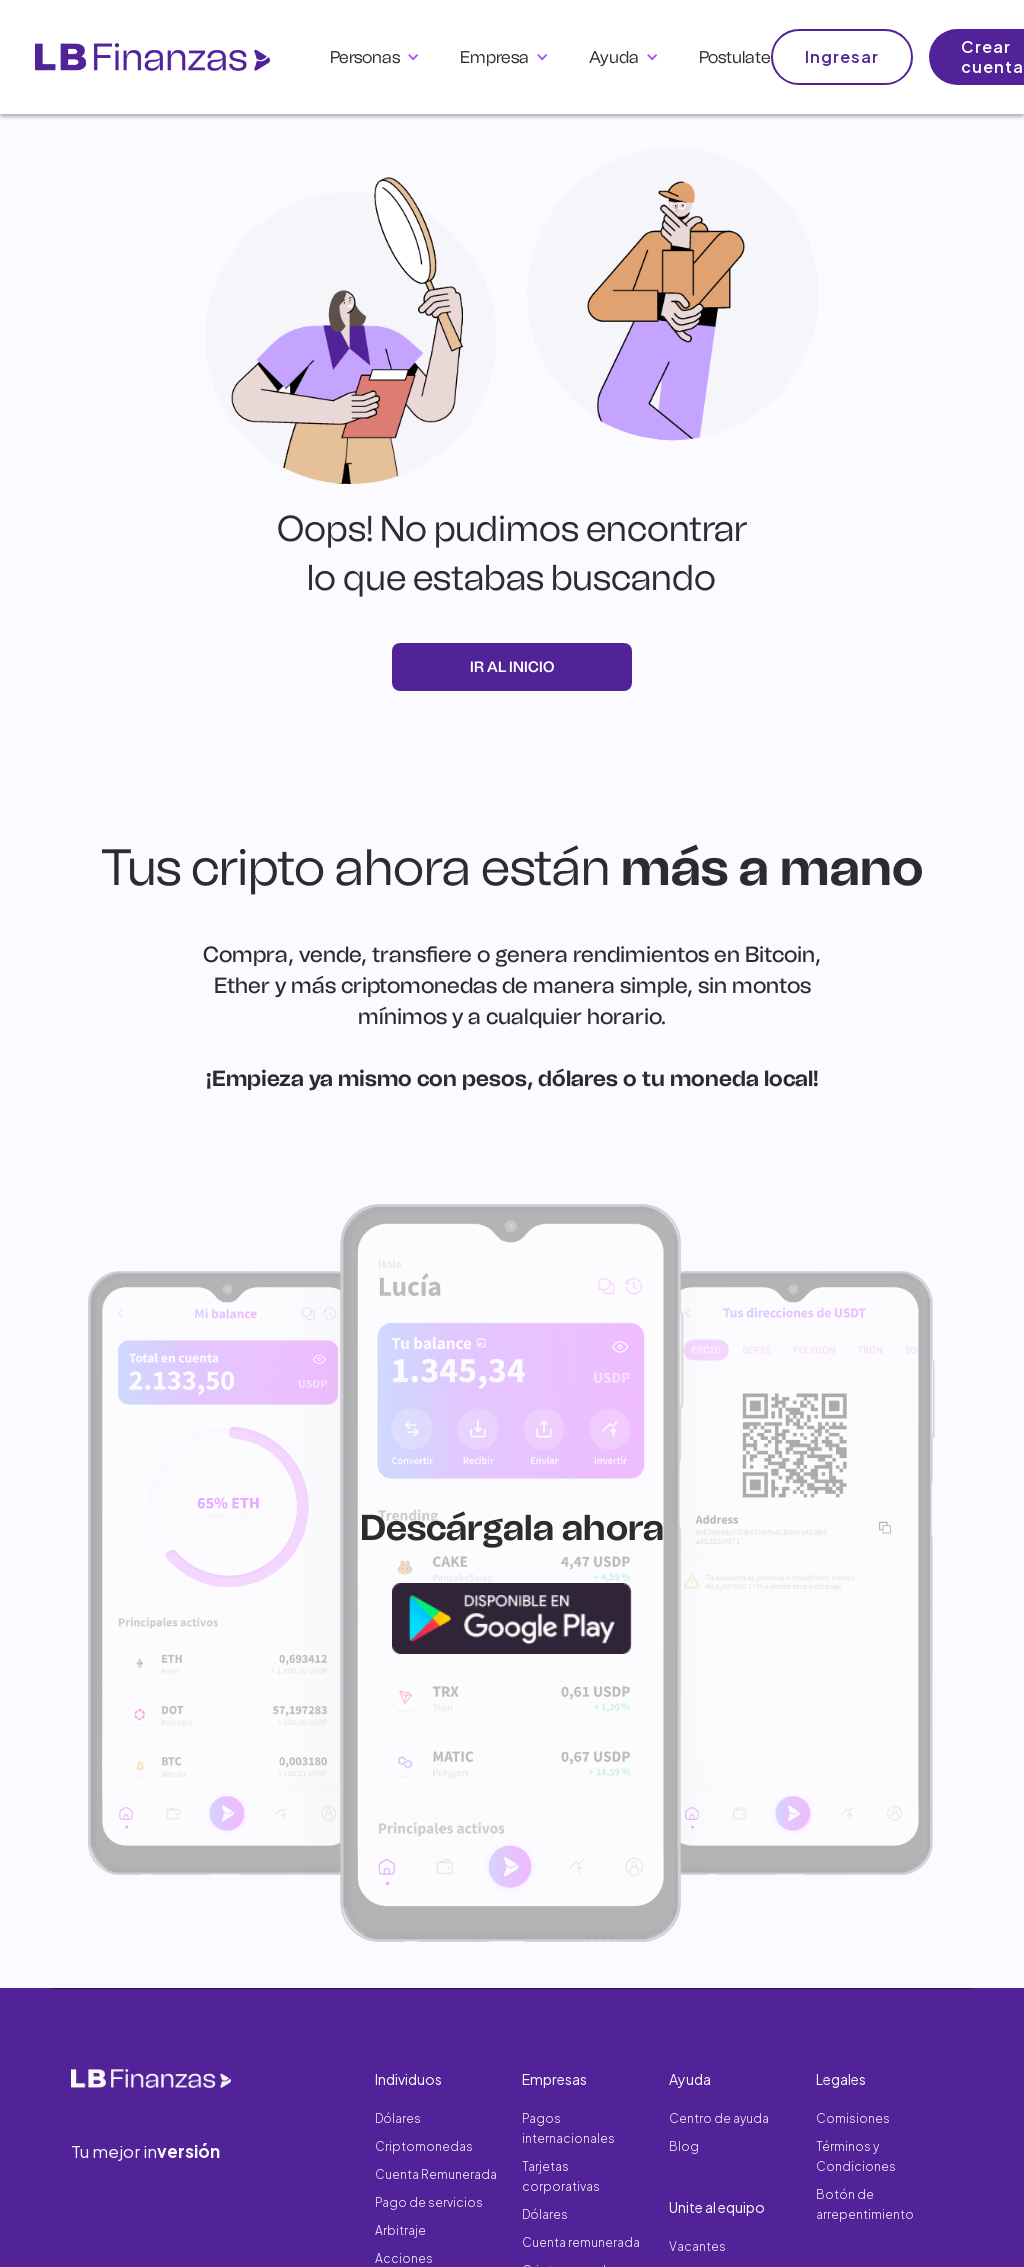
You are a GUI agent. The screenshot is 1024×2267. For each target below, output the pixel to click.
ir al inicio (512, 667)
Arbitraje (400, 2230)
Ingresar (842, 56)
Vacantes (697, 2246)
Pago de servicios (429, 2202)
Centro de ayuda (719, 2118)
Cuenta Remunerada (436, 2174)
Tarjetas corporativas (561, 2176)
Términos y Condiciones (856, 2156)
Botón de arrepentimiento (865, 2204)
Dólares (398, 2118)
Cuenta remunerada (581, 2242)
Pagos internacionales (568, 2128)
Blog (684, 2146)
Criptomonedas (424, 2146)
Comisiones (853, 2118)
